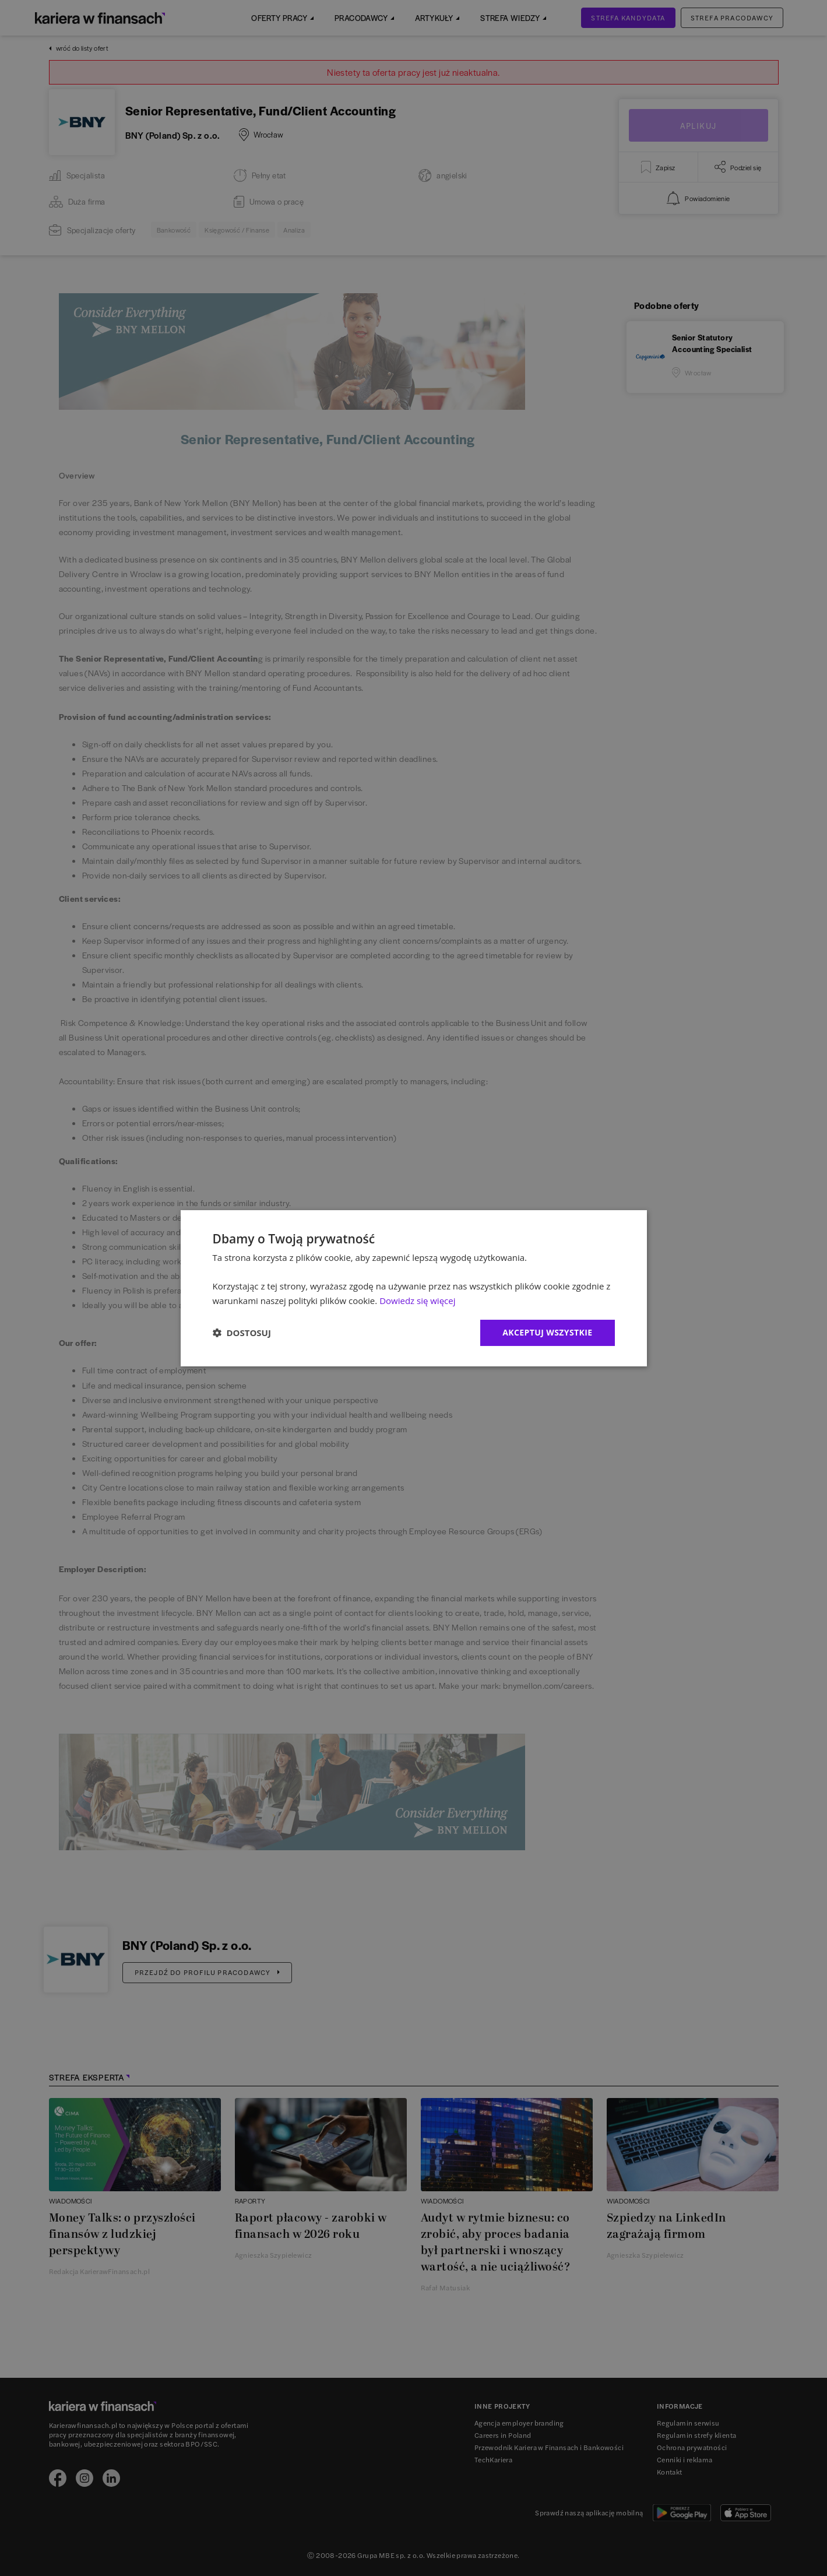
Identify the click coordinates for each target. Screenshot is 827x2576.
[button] (242, 1332)
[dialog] (414, 1288)
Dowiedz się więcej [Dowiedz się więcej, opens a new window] (417, 1300)
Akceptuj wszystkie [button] (547, 1332)
